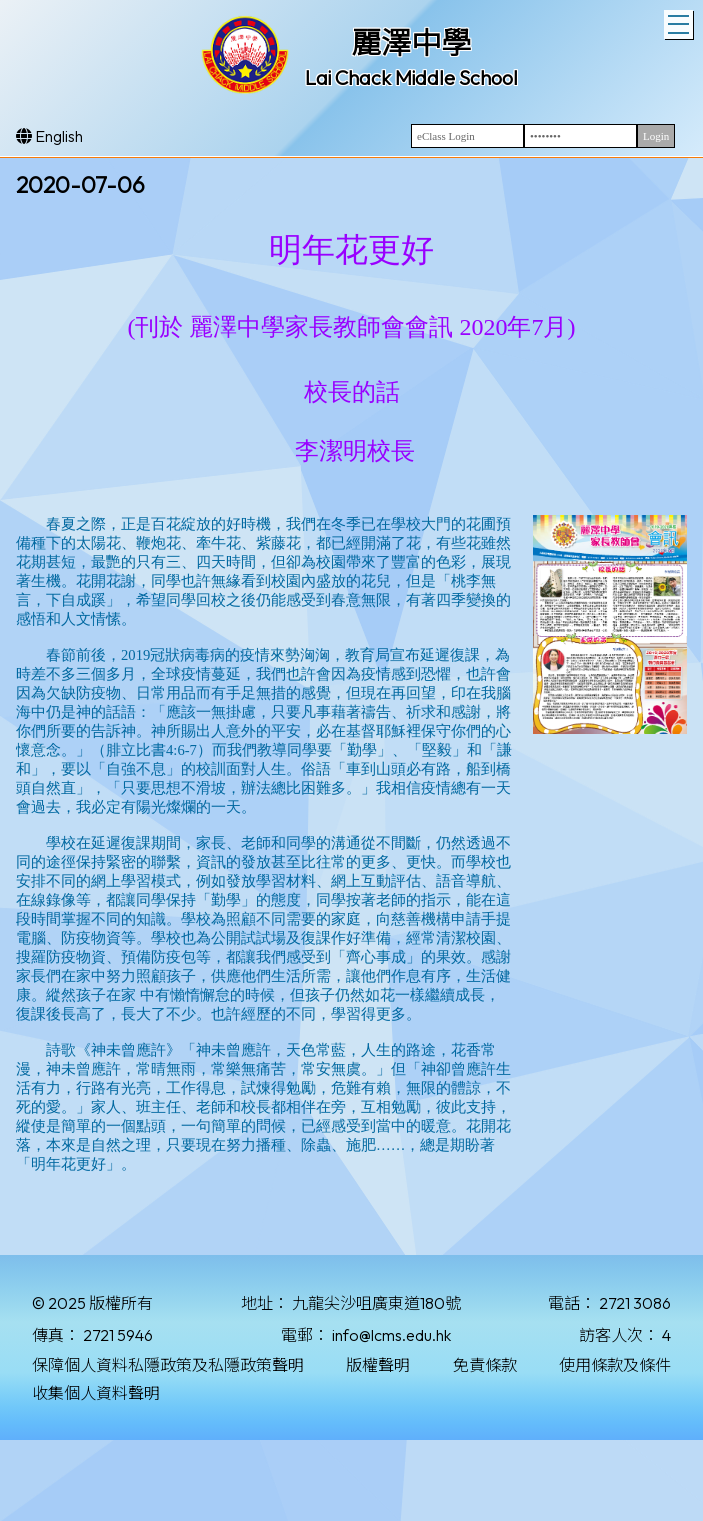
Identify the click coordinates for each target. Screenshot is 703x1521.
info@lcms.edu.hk (391, 1335)
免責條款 (485, 1365)
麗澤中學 (411, 43)
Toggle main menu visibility (680, 22)
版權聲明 (378, 1365)
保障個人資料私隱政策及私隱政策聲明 (168, 1365)
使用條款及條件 (615, 1365)
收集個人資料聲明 (96, 1393)
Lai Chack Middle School (411, 77)
